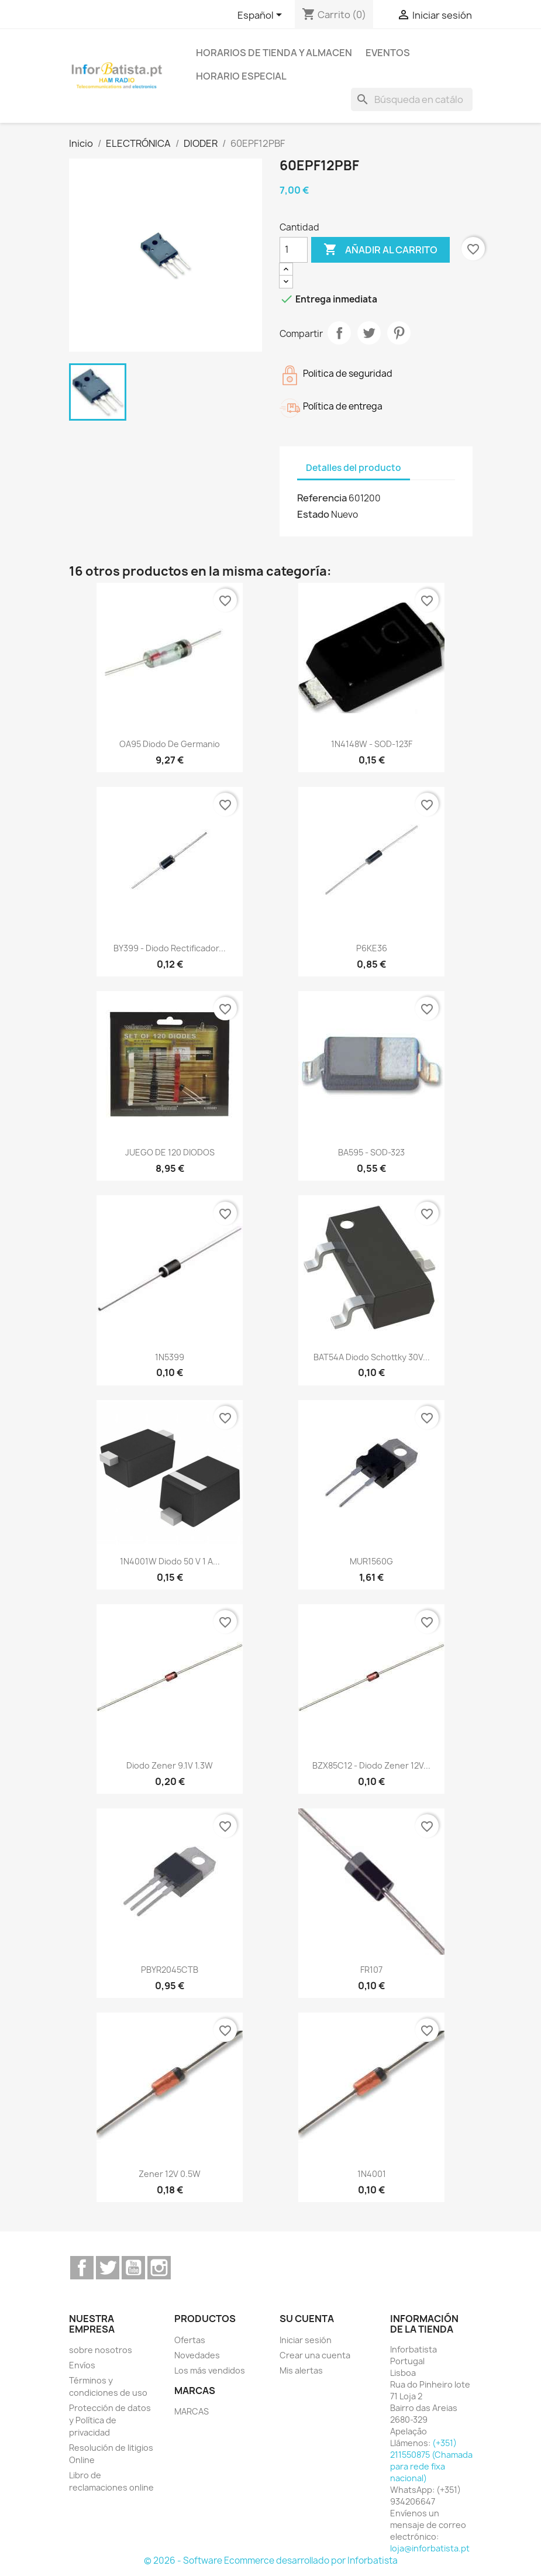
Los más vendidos (209, 2370)
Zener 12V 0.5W (170, 2173)
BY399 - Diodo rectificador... (169, 948)
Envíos (82, 2365)
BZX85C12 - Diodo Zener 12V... (371, 1765)
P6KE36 (371, 948)
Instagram (159, 2267)
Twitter (107, 2267)
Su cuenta (307, 2318)
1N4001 (371, 2173)
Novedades (197, 2355)
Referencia (322, 498)
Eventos (388, 52)
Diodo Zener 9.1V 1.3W (169, 1765)
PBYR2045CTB (169, 1969)
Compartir (339, 333)
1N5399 (169, 1357)
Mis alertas (301, 2370)
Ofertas (189, 2339)
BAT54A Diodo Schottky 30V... (371, 1357)
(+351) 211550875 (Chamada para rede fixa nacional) (431, 2460)
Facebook (82, 2267)
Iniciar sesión (306, 2339)
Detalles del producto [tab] (353, 468)
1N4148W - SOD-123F (371, 743)
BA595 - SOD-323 (371, 1152)
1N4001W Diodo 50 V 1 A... (170, 1561)
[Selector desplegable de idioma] (261, 16)
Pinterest (399, 333)
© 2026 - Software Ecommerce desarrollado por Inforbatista (271, 2560)
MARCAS (191, 2411)
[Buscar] (412, 99)
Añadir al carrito (380, 249)
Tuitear (369, 333)
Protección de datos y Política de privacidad (110, 2420)
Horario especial (241, 76)
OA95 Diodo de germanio (169, 743)
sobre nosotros (100, 2349)
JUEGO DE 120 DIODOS (170, 1152)
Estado (313, 514)
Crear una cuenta (315, 2355)
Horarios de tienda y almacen (274, 52)
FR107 (371, 1969)
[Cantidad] (294, 250)
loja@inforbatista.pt (430, 2548)
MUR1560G (371, 1561)
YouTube (133, 2267)
